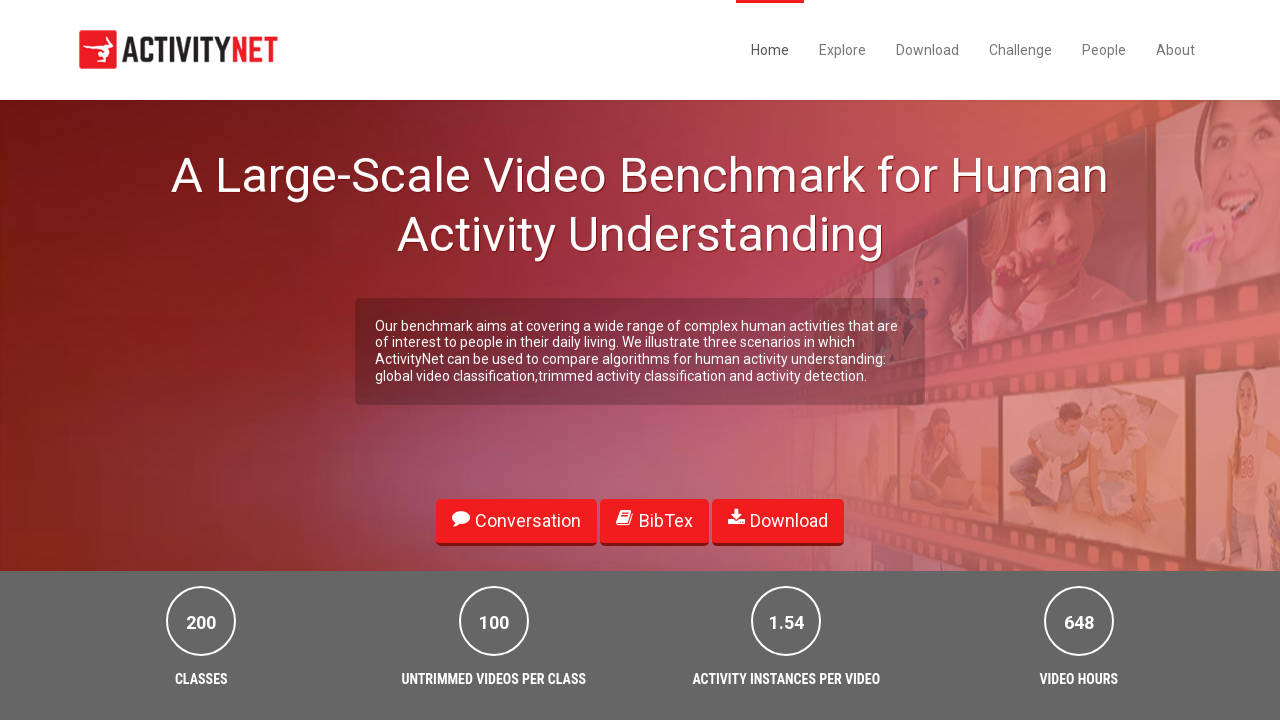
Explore (842, 50)
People (1104, 50)
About (1175, 50)
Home (770, 50)
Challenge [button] (1020, 50)
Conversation (516, 520)
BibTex (654, 520)
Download (927, 50)
